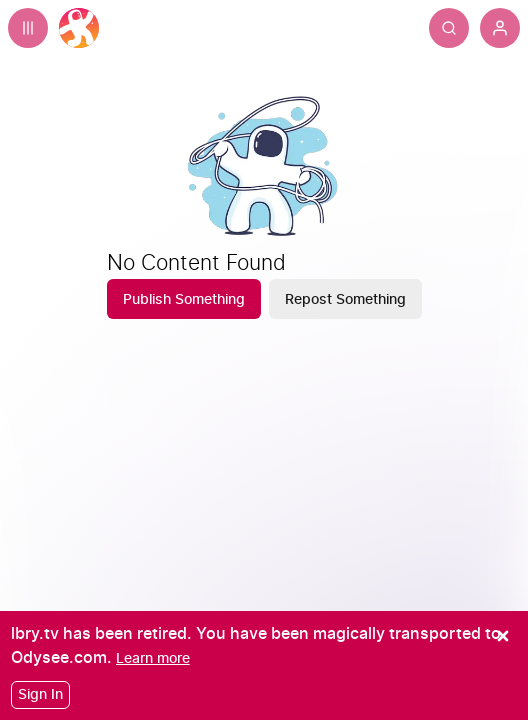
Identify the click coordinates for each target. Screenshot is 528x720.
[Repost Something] (345, 299)
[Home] (79, 28)
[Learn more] (153, 658)
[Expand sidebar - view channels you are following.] (28, 28)
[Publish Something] (184, 299)
